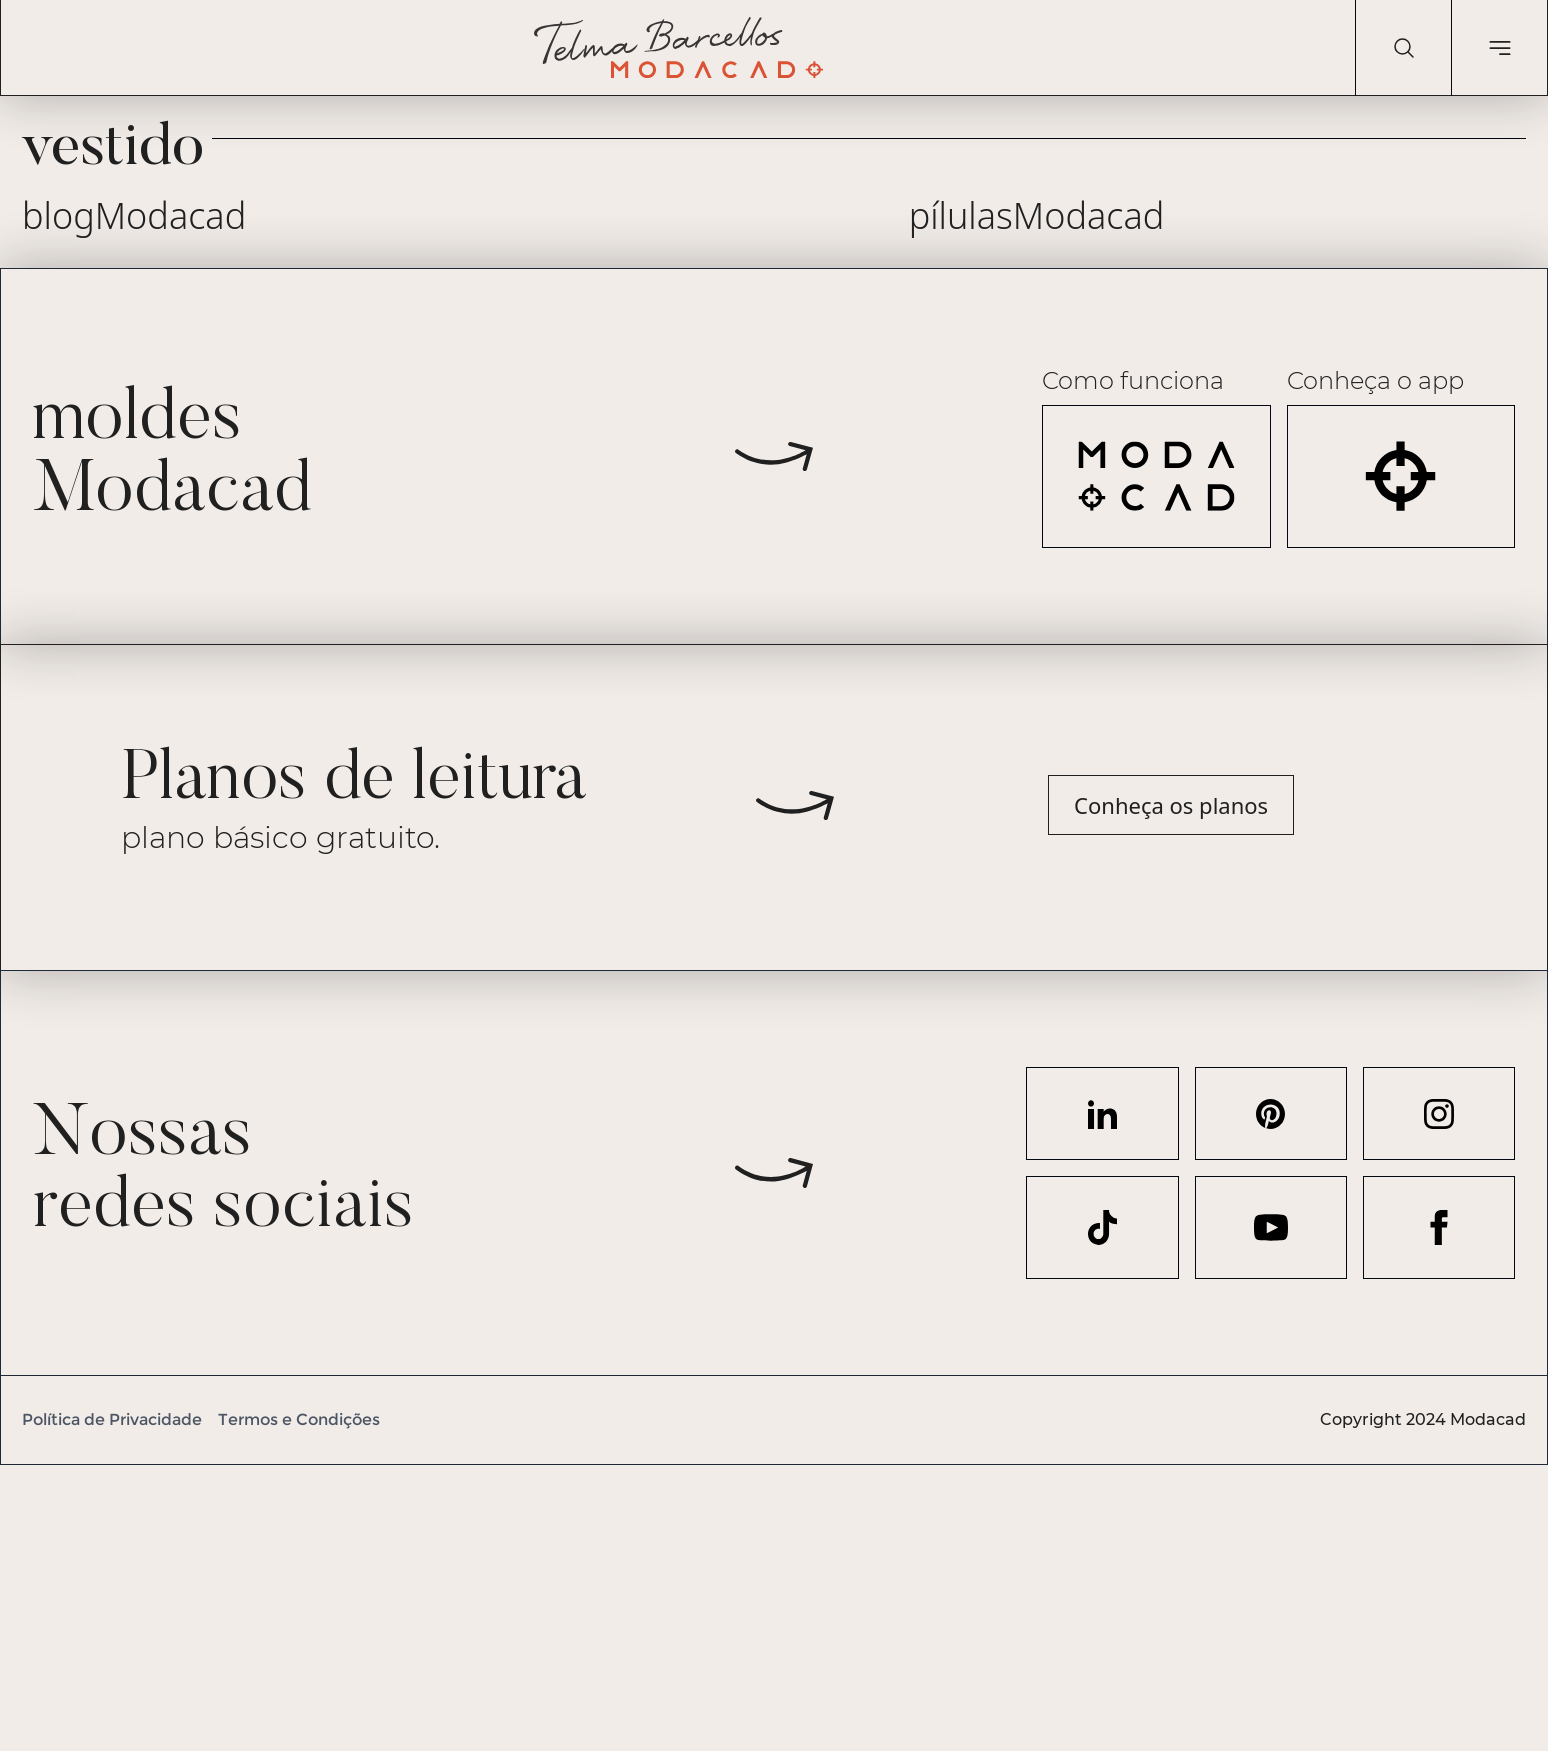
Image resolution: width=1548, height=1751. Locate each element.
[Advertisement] (600, 1605)
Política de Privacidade (112, 1419)
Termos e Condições (299, 1419)
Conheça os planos (1171, 805)
